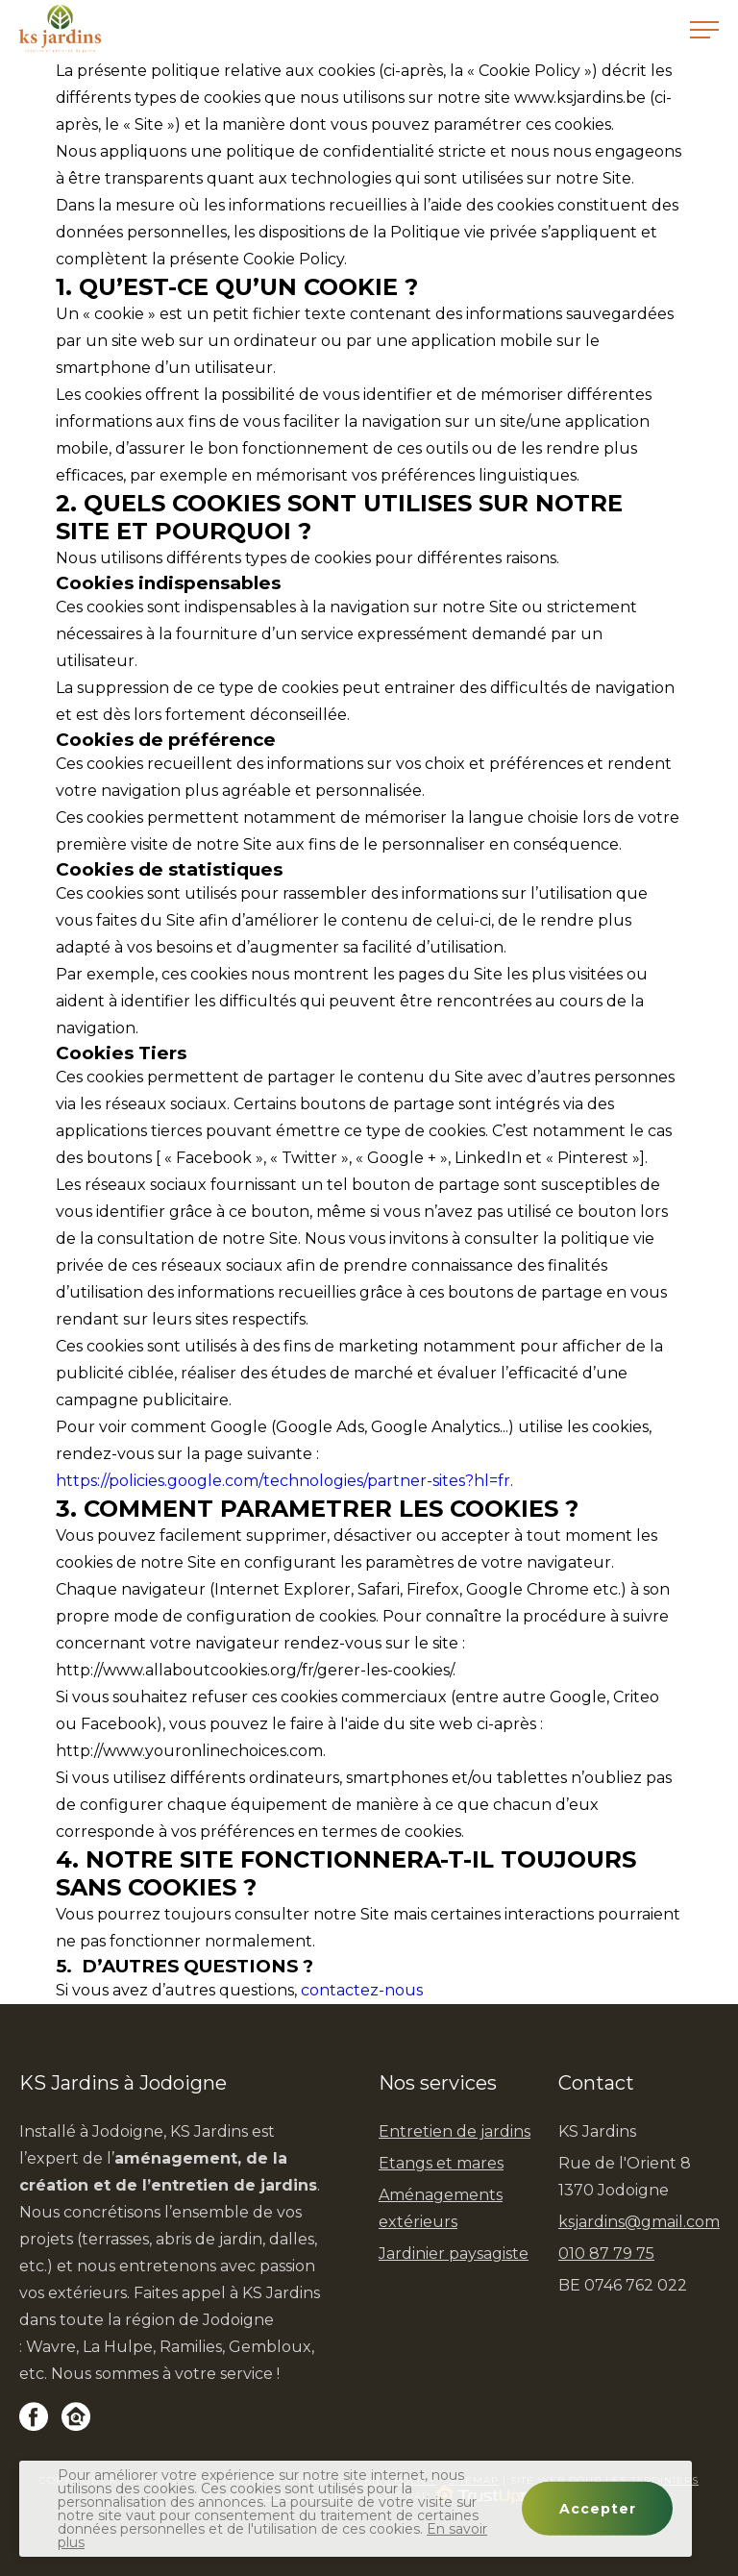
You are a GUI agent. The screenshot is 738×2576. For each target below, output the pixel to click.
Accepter (597, 2508)
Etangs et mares (441, 2163)
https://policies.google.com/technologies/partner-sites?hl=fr (283, 1481)
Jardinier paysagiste (454, 2253)
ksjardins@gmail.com (639, 2222)
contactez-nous (362, 1990)
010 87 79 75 (606, 2253)
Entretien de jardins (454, 2131)
